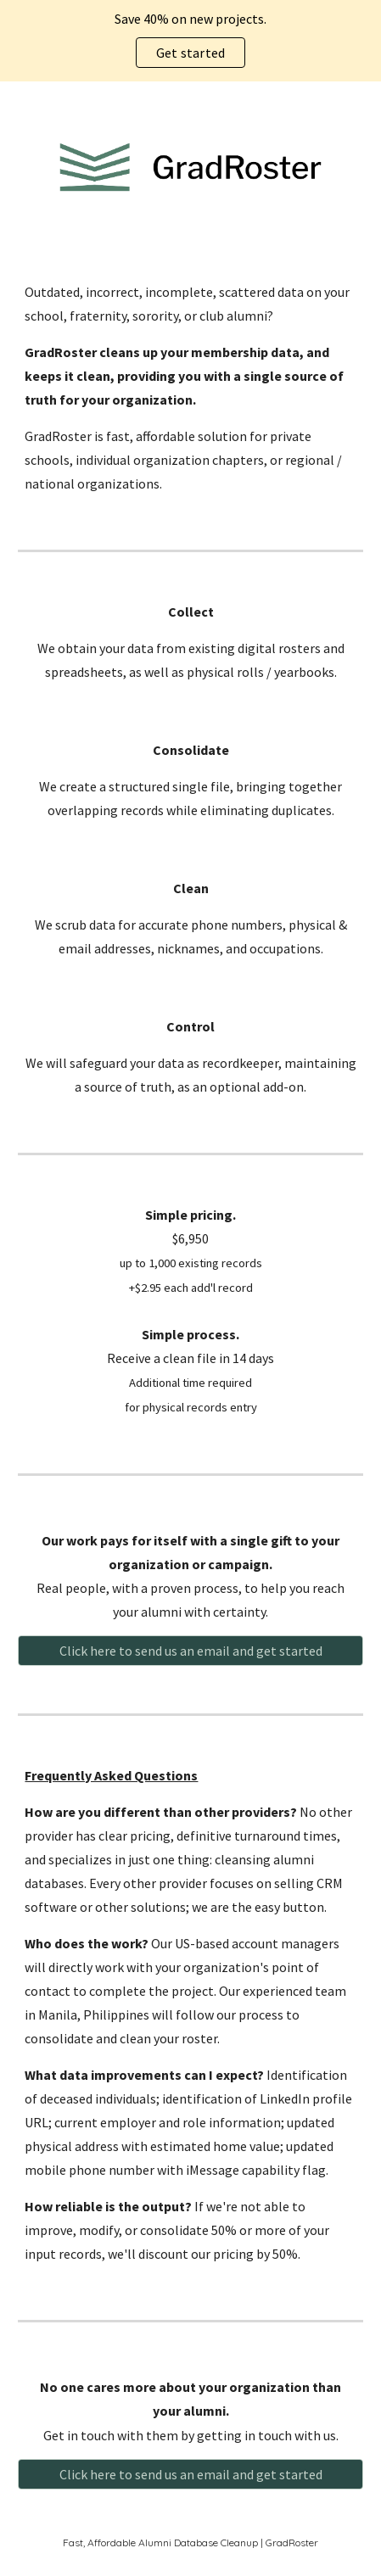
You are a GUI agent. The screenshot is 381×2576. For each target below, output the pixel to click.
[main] (190, 387)
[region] (190, 40)
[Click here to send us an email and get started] (190, 1651)
